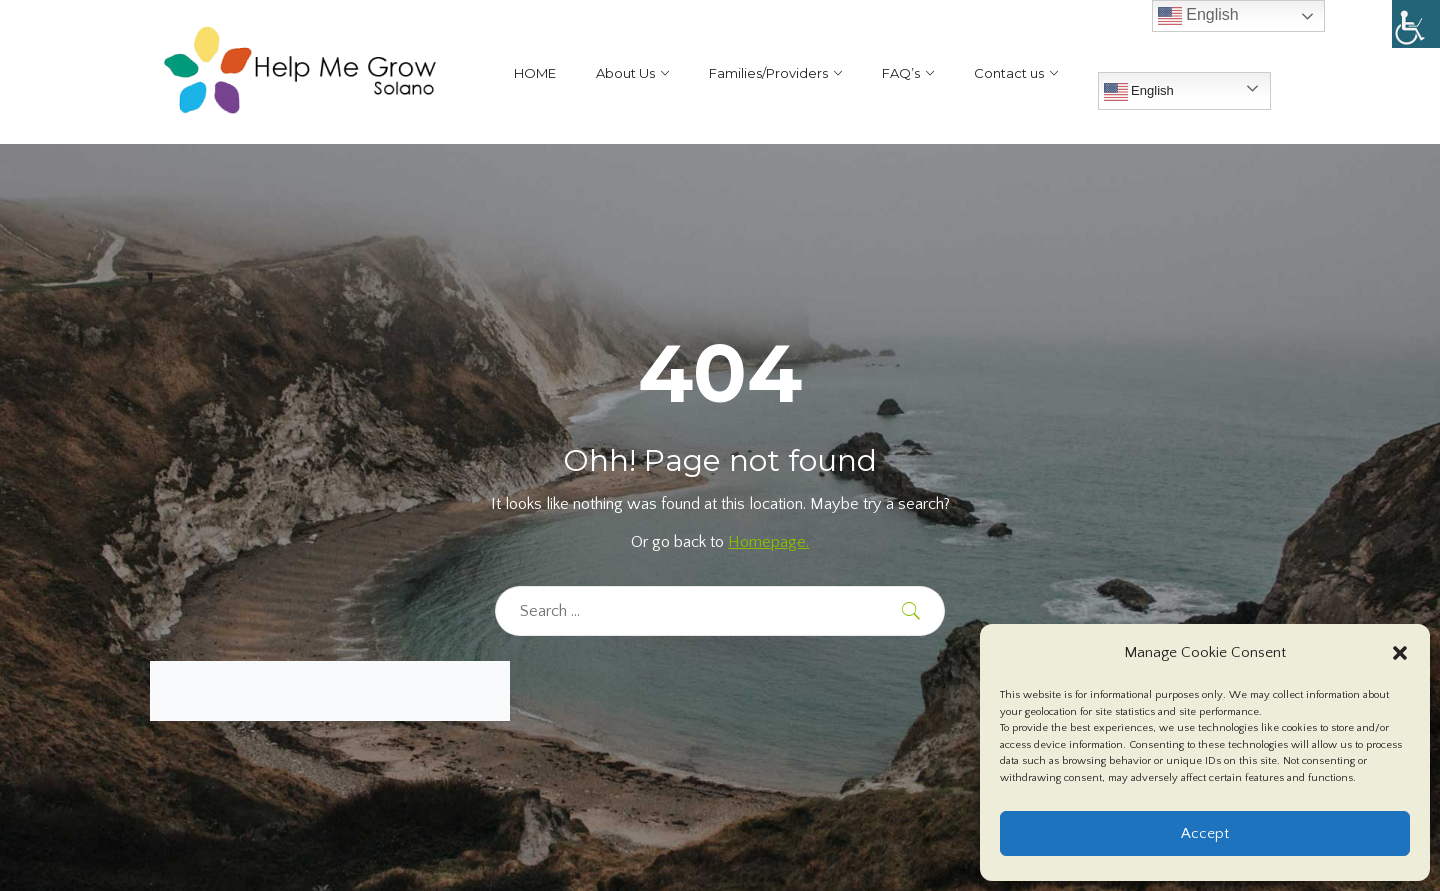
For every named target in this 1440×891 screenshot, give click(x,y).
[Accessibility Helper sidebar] (1416, 24)
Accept (1205, 833)
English (1139, 92)
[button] (1400, 653)
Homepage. (768, 542)
